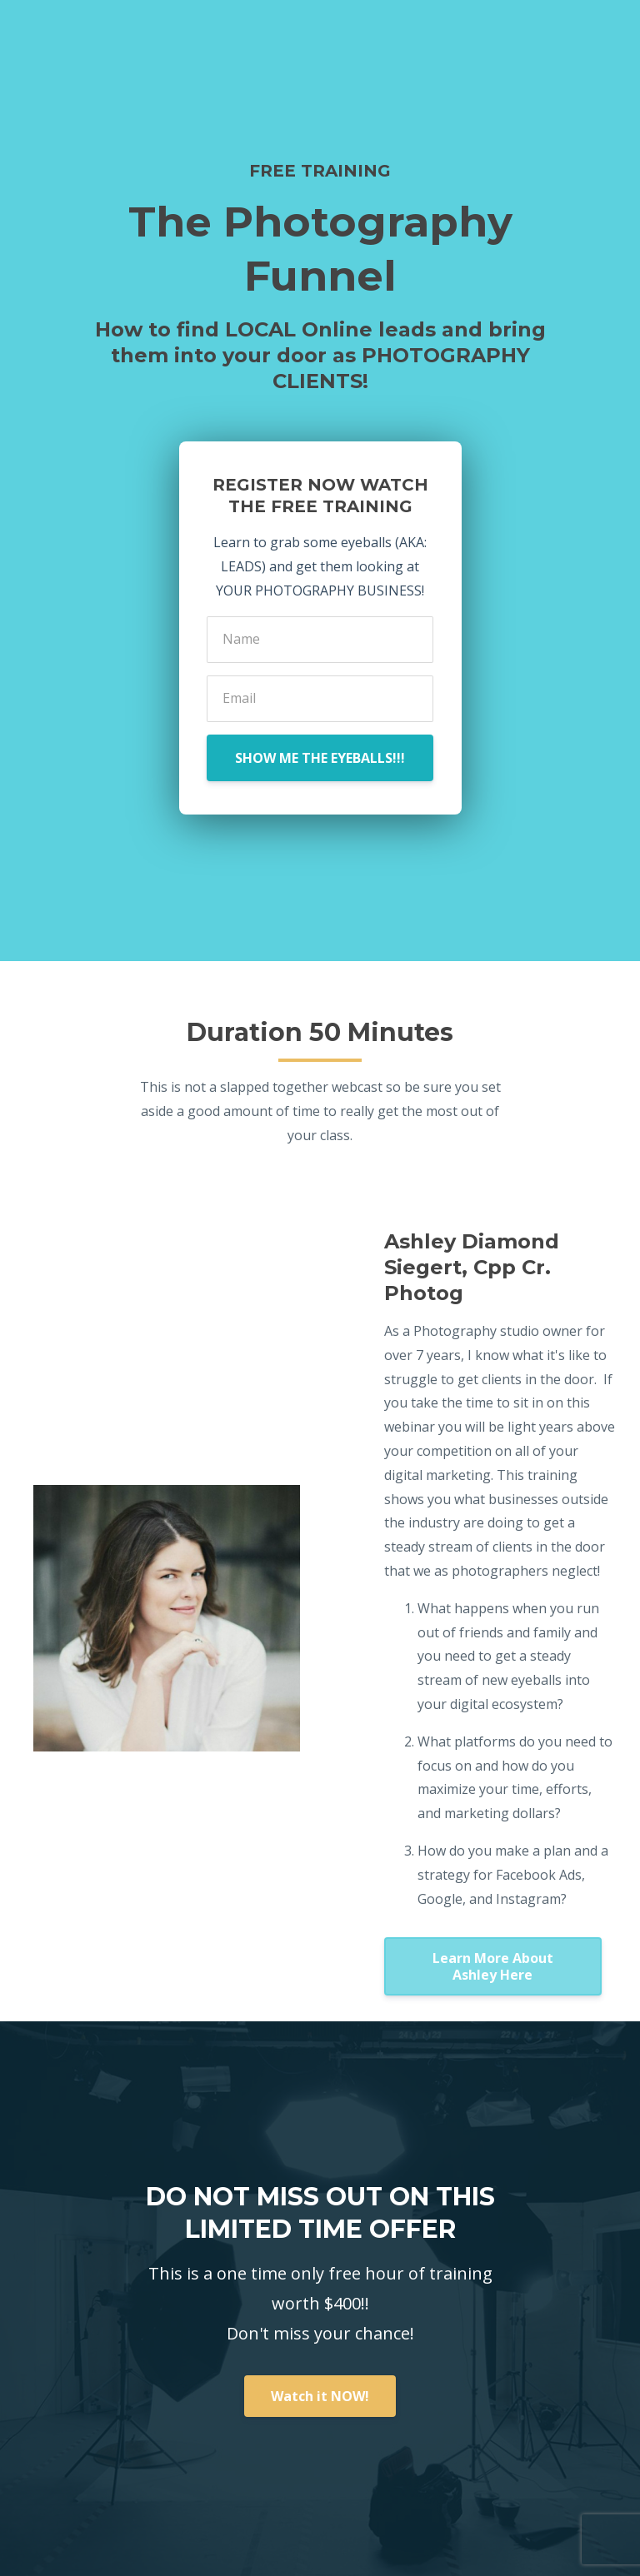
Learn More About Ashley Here (492, 1966)
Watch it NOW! (320, 2396)
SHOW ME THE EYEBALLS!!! (320, 758)
